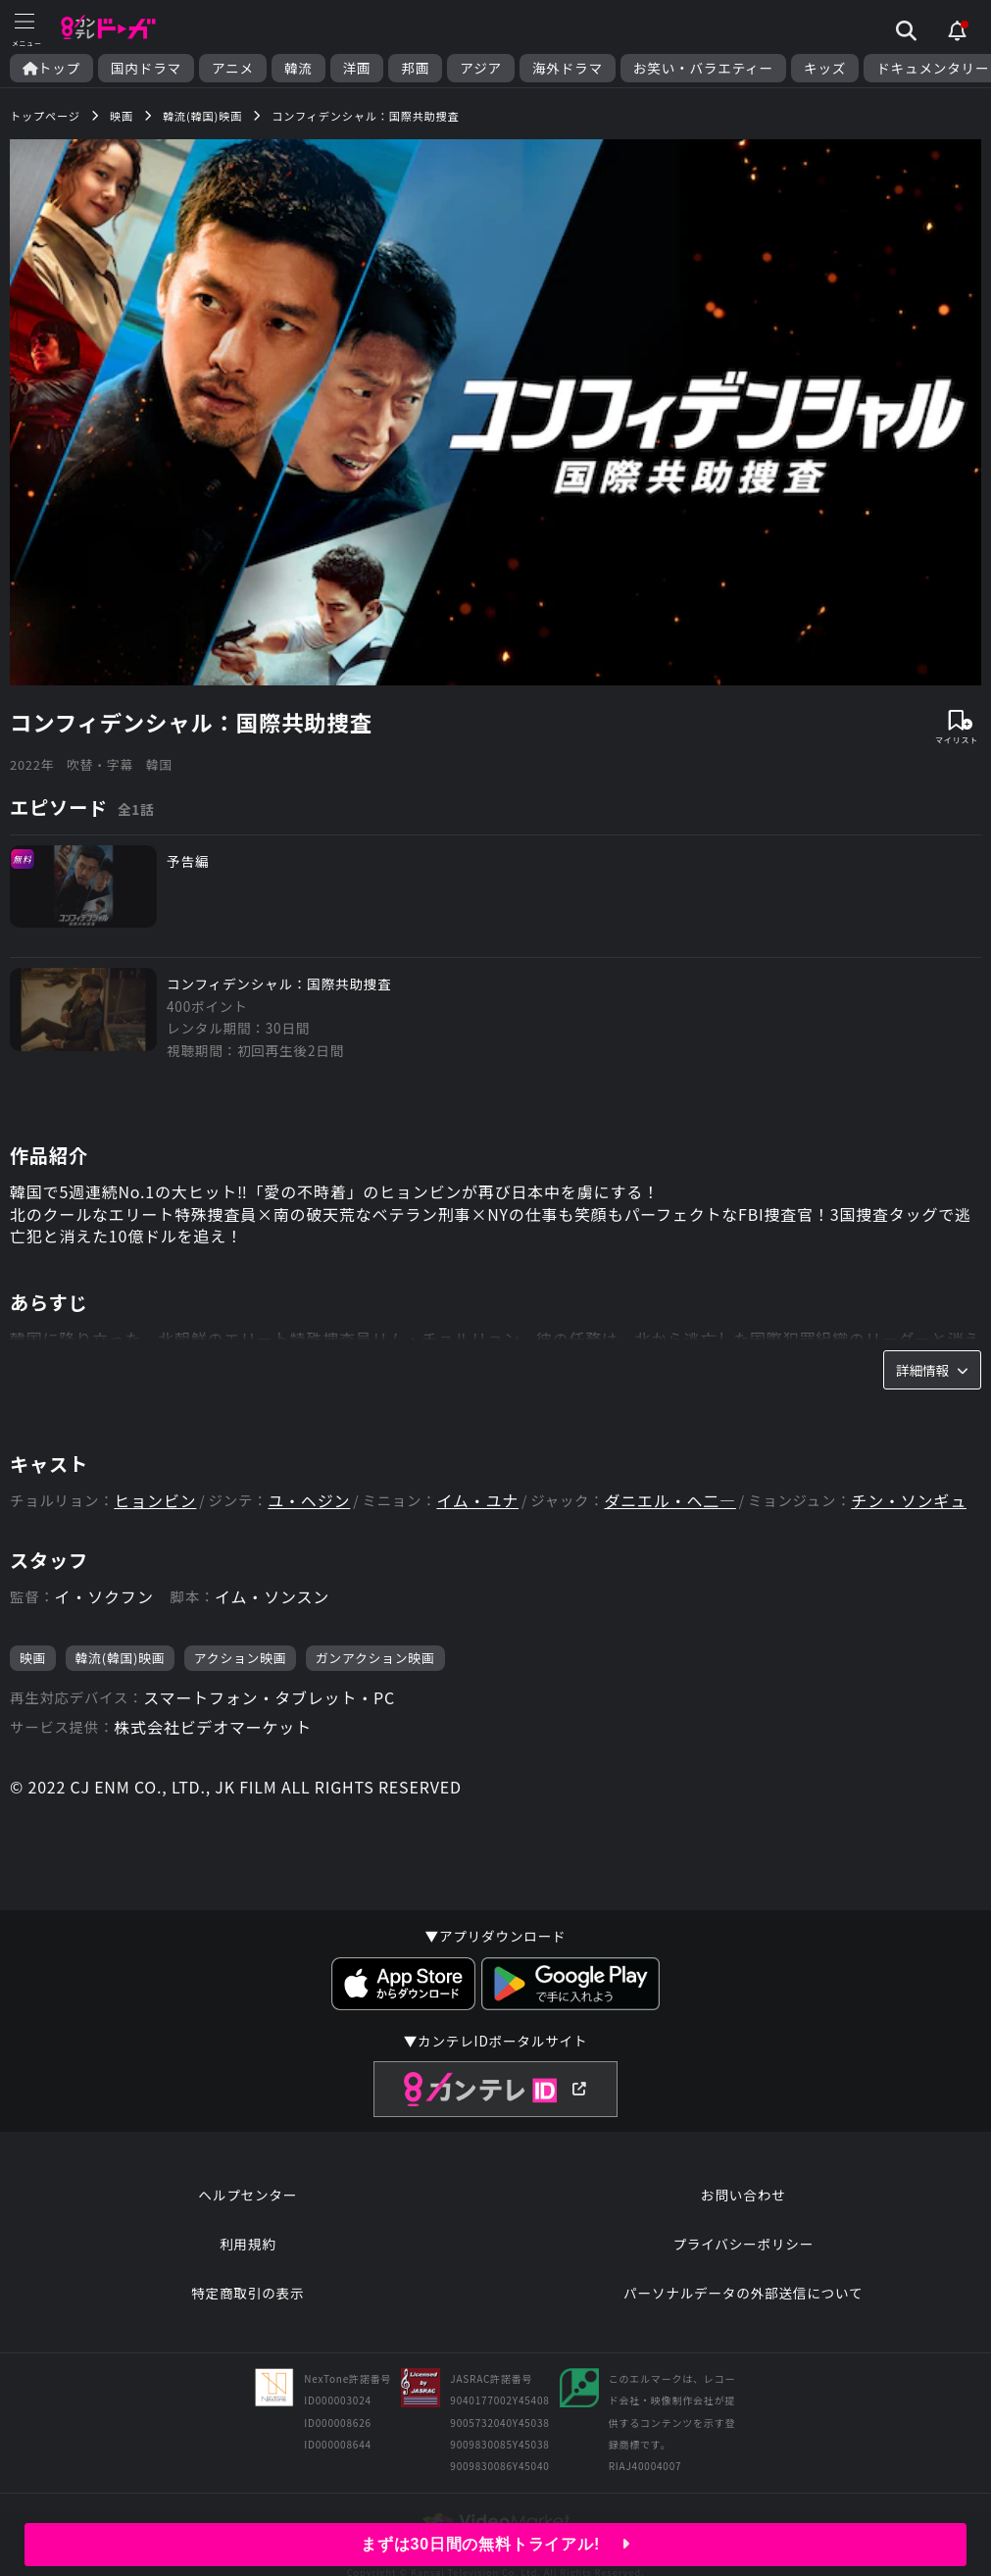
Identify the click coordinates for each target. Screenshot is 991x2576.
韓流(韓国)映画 (120, 1657)
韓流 (298, 68)
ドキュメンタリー (932, 68)
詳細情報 (932, 1370)
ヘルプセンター (247, 2194)
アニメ (233, 68)
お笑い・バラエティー (703, 68)
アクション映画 (240, 1657)
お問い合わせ (743, 2194)
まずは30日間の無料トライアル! (495, 2544)
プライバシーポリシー (743, 2243)
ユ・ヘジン (309, 1501)
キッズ (825, 68)
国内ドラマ (146, 68)
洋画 (357, 68)
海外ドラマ (567, 68)
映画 (33, 1657)
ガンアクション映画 (375, 1657)
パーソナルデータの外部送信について (743, 2292)
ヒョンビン (155, 1501)
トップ (51, 68)
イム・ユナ (477, 1501)
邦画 (415, 68)
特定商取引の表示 (247, 2292)
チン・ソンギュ (908, 1501)
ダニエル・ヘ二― (669, 1501)
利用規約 (248, 2243)
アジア (481, 68)
